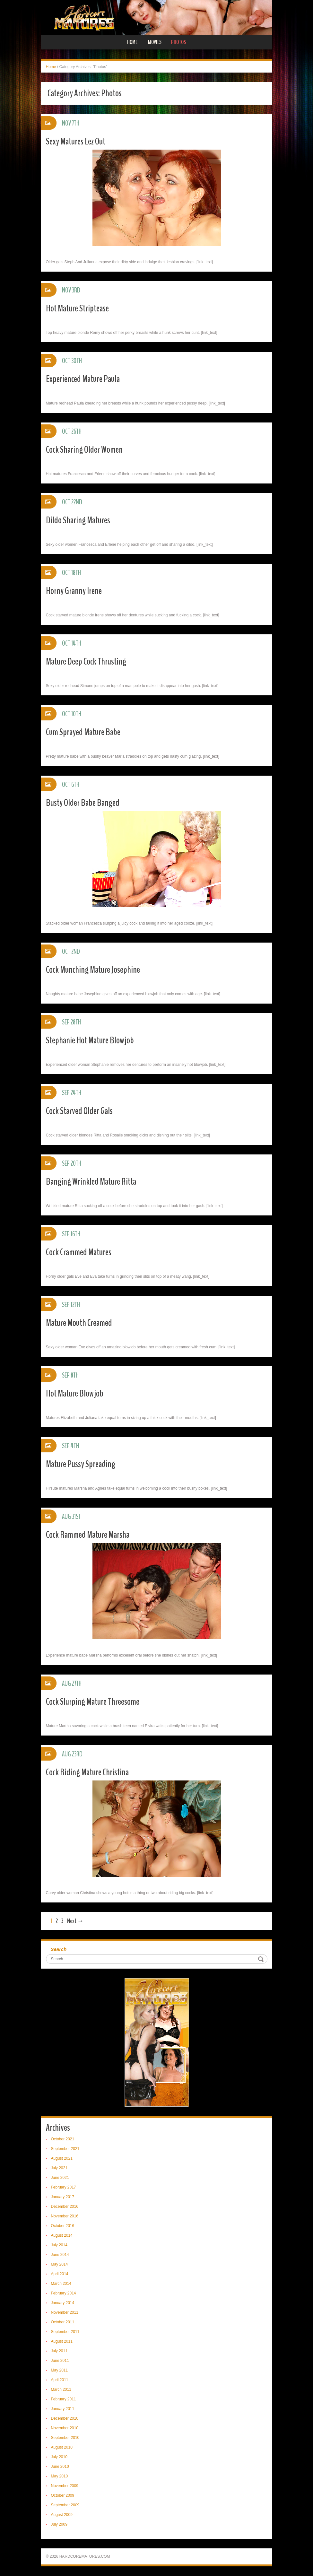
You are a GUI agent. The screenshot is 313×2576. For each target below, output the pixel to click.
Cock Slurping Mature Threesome (92, 1701)
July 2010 (59, 2457)
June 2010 (60, 2466)
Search (59, 1949)
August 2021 (62, 2158)
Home (132, 42)
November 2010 (64, 2428)
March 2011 (61, 2389)
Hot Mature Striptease (77, 308)
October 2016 (62, 2226)
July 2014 (59, 2245)
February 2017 (63, 2187)
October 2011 (62, 2322)
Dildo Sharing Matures (78, 520)
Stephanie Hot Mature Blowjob (90, 1040)
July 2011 (59, 2351)
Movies (154, 42)
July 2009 (59, 2524)
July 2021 (59, 2168)
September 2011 (65, 2331)
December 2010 (64, 2418)
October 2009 (62, 2495)
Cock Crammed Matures (78, 1252)
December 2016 (64, 2206)
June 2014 (60, 2254)
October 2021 (62, 2139)
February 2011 (63, 2399)
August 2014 (62, 2235)
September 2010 (65, 2437)
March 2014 (61, 2283)
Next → (75, 1921)
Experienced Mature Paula (83, 379)
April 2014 (59, 2274)
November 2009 (64, 2486)
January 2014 (62, 2303)
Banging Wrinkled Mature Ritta (91, 1181)
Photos (178, 42)
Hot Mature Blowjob (74, 1393)
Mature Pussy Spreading (80, 1464)
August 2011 (62, 2341)
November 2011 (64, 2312)
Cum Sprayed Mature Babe (83, 732)
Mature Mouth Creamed (79, 1322)
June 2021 (60, 2177)
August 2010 (62, 2447)
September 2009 (65, 2505)
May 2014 (59, 2264)
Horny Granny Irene (74, 590)
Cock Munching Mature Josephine (93, 969)
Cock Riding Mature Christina (87, 1772)
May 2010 (59, 2476)
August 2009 (62, 2514)
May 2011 (59, 2370)
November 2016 (64, 2216)
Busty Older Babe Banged (82, 802)
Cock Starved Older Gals (79, 1111)
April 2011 (59, 2380)
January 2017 (62, 2197)
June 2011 (60, 2360)
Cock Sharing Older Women (84, 449)
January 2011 (62, 2408)
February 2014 (63, 2293)
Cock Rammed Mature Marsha (87, 1534)
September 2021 (65, 2148)
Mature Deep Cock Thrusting (86, 661)
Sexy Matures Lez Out (75, 141)
